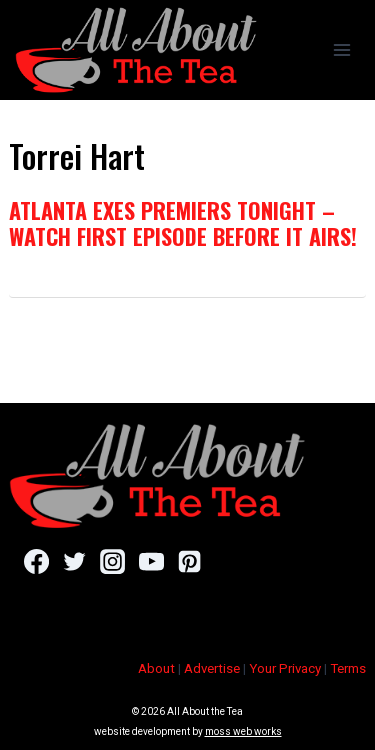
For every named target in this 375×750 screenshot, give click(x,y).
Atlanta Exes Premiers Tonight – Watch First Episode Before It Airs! (183, 223)
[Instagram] (112, 561)
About (156, 668)
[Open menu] (341, 49)
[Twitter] (74, 561)
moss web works (243, 731)
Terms (348, 668)
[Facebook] (36, 561)
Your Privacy (285, 668)
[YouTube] (151, 561)
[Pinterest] (189, 561)
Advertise (212, 668)
